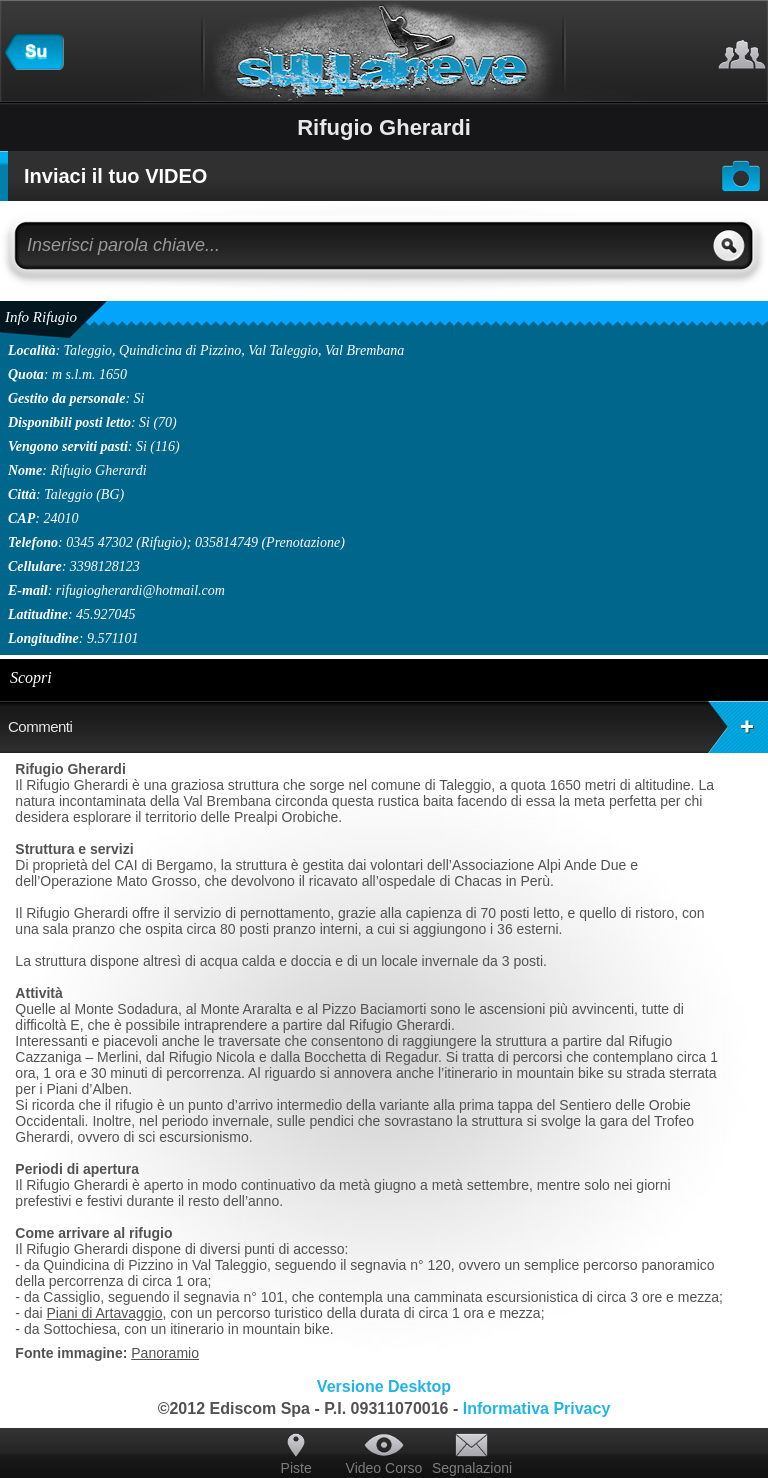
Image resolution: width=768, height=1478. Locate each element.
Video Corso (384, 1468)
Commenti (388, 727)
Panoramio (165, 1353)
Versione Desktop (384, 1386)
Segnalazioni (472, 1468)
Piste (296, 1468)
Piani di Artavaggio (104, 1313)
